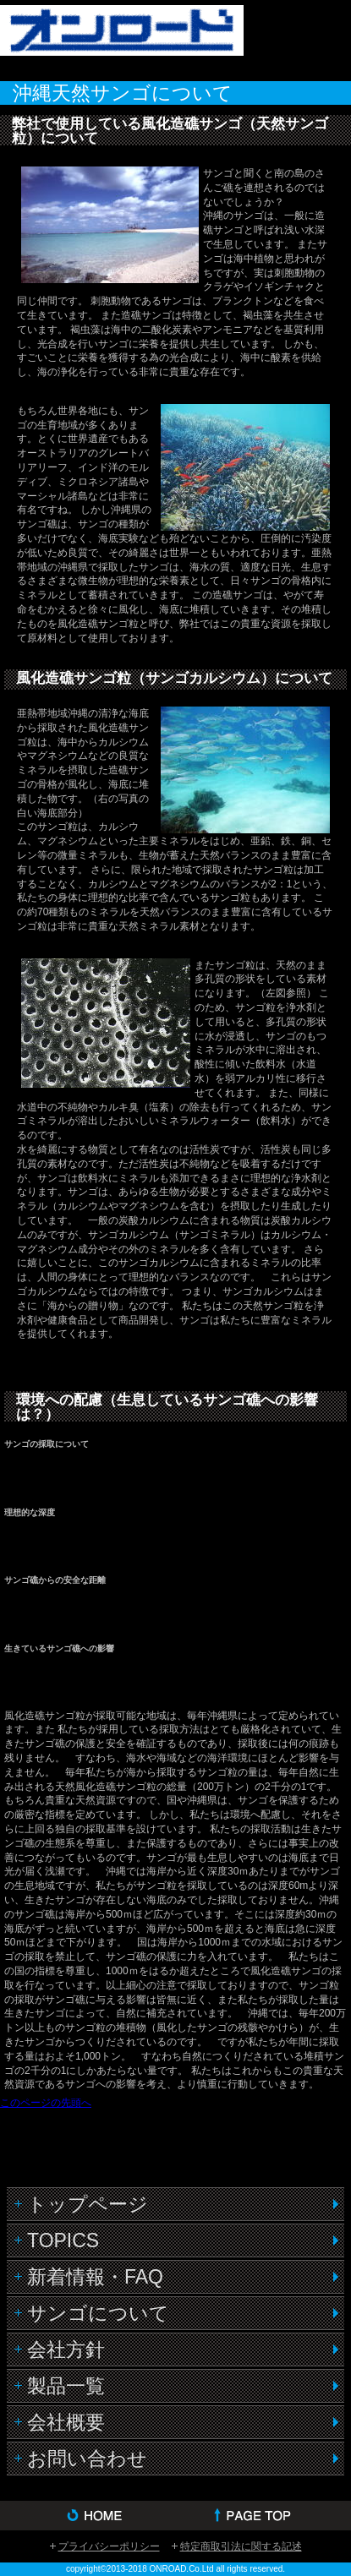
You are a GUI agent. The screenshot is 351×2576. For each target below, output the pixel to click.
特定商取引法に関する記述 (241, 2546)
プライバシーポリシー (109, 2546)
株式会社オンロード (135, 39)
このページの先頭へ (45, 2103)
